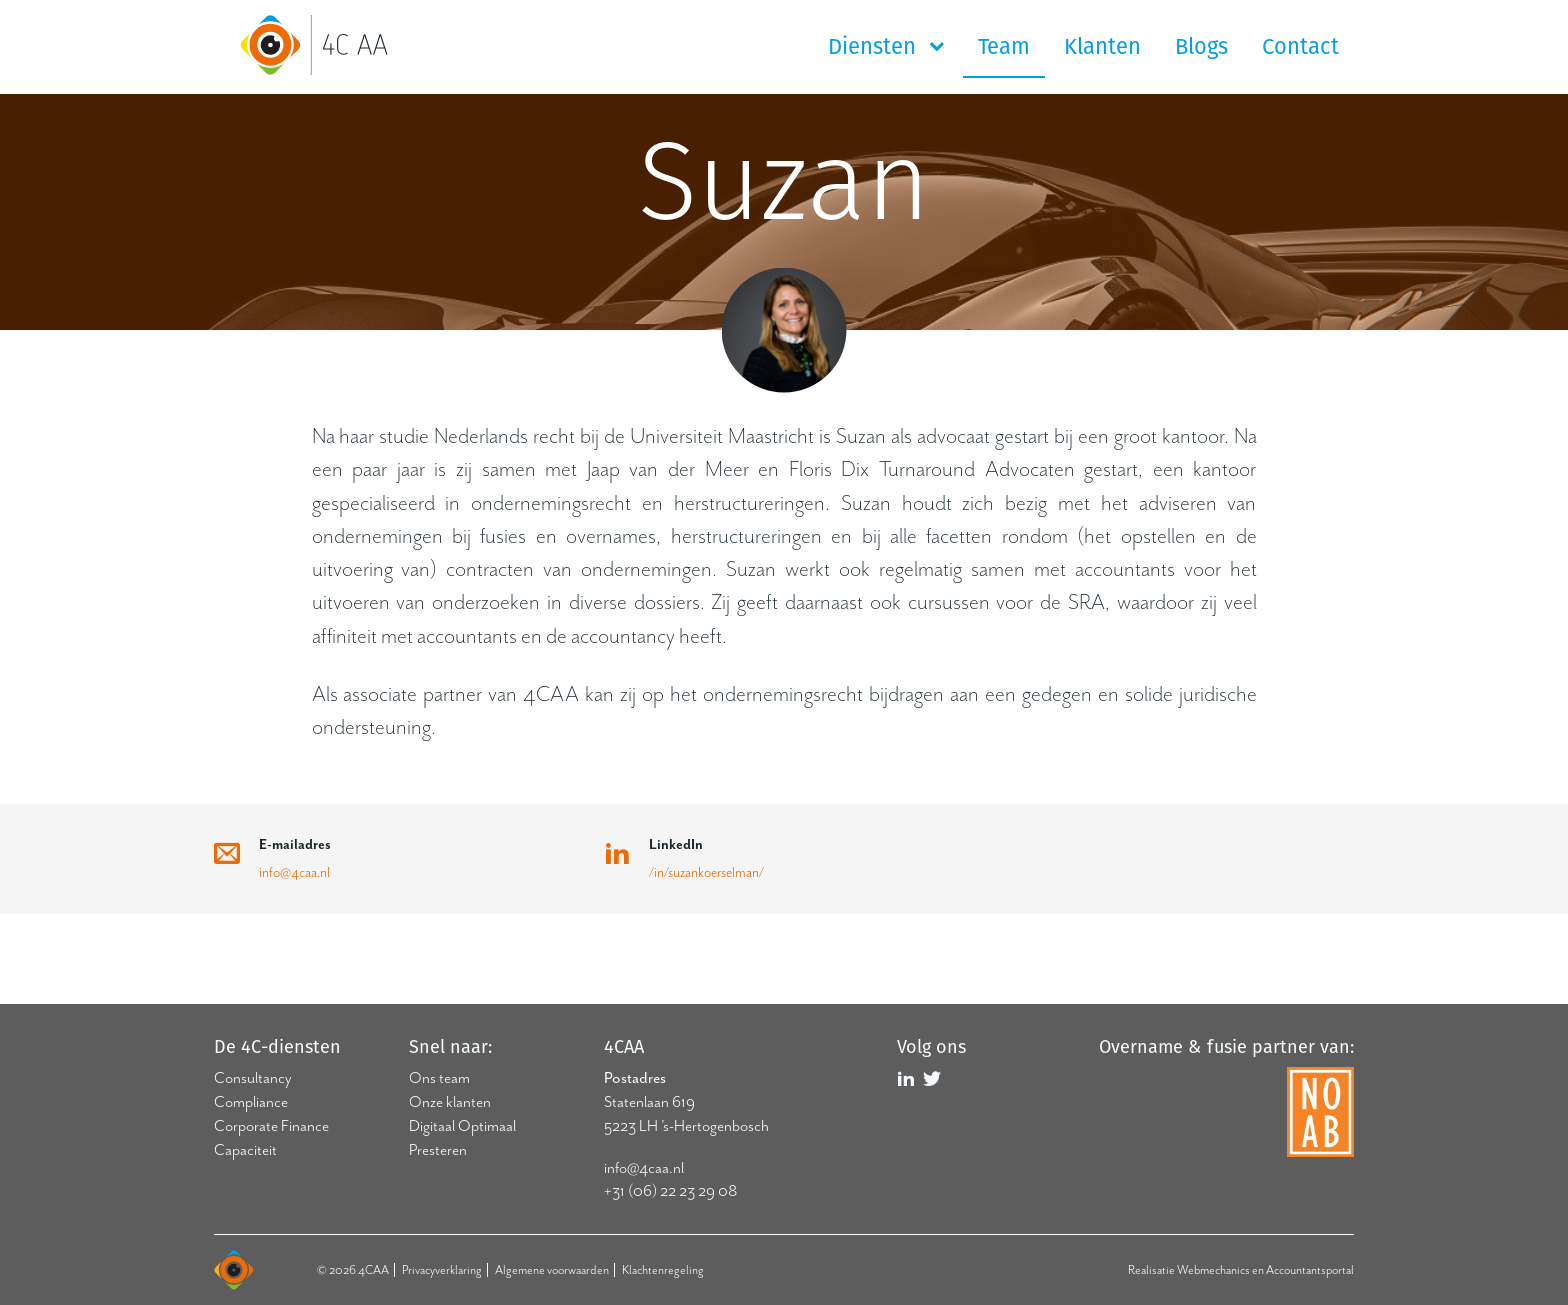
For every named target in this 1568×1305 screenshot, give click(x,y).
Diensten (875, 46)
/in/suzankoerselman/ (706, 872)
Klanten (1102, 46)
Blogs (1201, 46)
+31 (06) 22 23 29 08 (670, 1191)
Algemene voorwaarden (552, 1270)
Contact (1300, 46)
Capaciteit (245, 1150)
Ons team (439, 1078)
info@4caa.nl (294, 872)
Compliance (251, 1102)
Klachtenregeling (663, 1270)
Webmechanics (1213, 1270)
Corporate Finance (271, 1126)
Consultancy (253, 1078)
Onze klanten (450, 1102)
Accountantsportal (1310, 1270)
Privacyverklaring (442, 1270)
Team (1004, 46)
